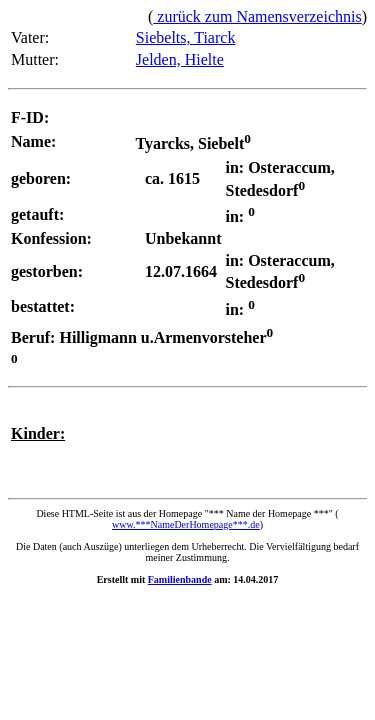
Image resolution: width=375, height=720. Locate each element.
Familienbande (180, 579)
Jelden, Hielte (180, 59)
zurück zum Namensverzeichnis (257, 16)
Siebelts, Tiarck (186, 37)
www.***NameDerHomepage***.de (186, 524)
